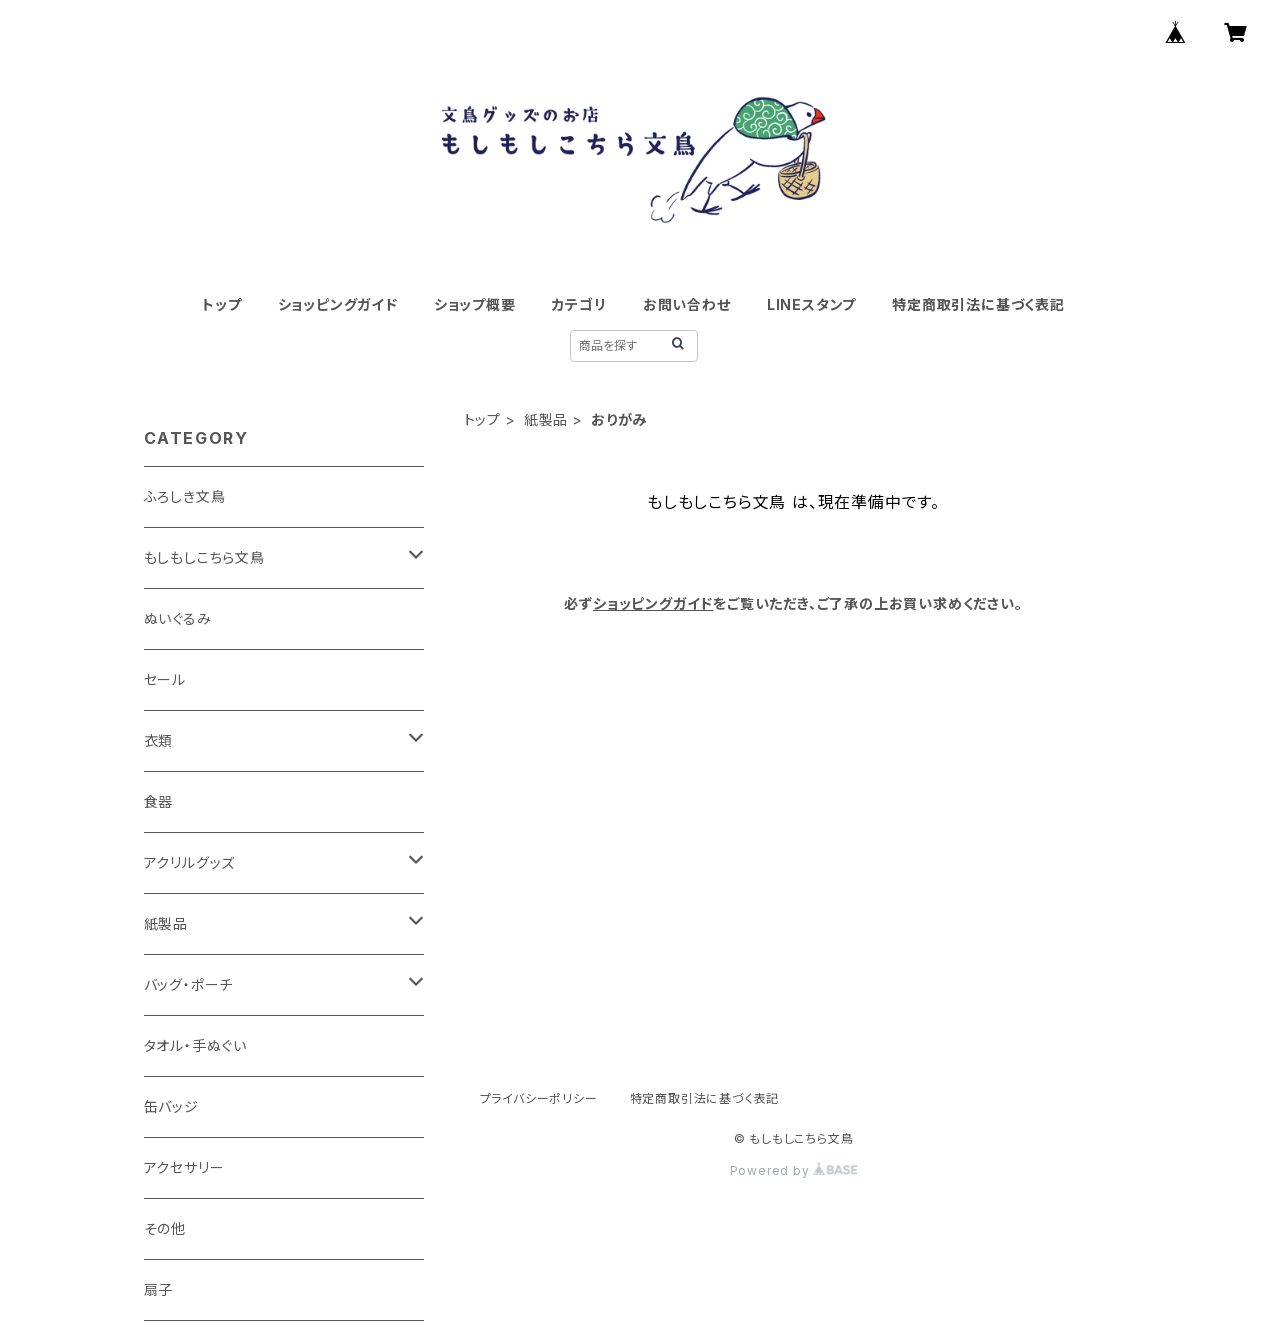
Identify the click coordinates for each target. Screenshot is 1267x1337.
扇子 (159, 1289)
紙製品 (546, 419)
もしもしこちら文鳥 (204, 557)
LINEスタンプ (811, 304)
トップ (221, 304)
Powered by (794, 1170)
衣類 (159, 740)
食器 (159, 801)
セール (165, 679)
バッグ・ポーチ (189, 984)
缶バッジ (171, 1106)
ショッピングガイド (338, 304)
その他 (165, 1228)
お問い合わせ (687, 304)
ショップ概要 (475, 304)
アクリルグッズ (190, 862)
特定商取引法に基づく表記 (978, 304)
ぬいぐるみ (178, 618)
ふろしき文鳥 (185, 496)
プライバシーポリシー (539, 1098)
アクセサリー (184, 1167)
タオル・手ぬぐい (195, 1045)
